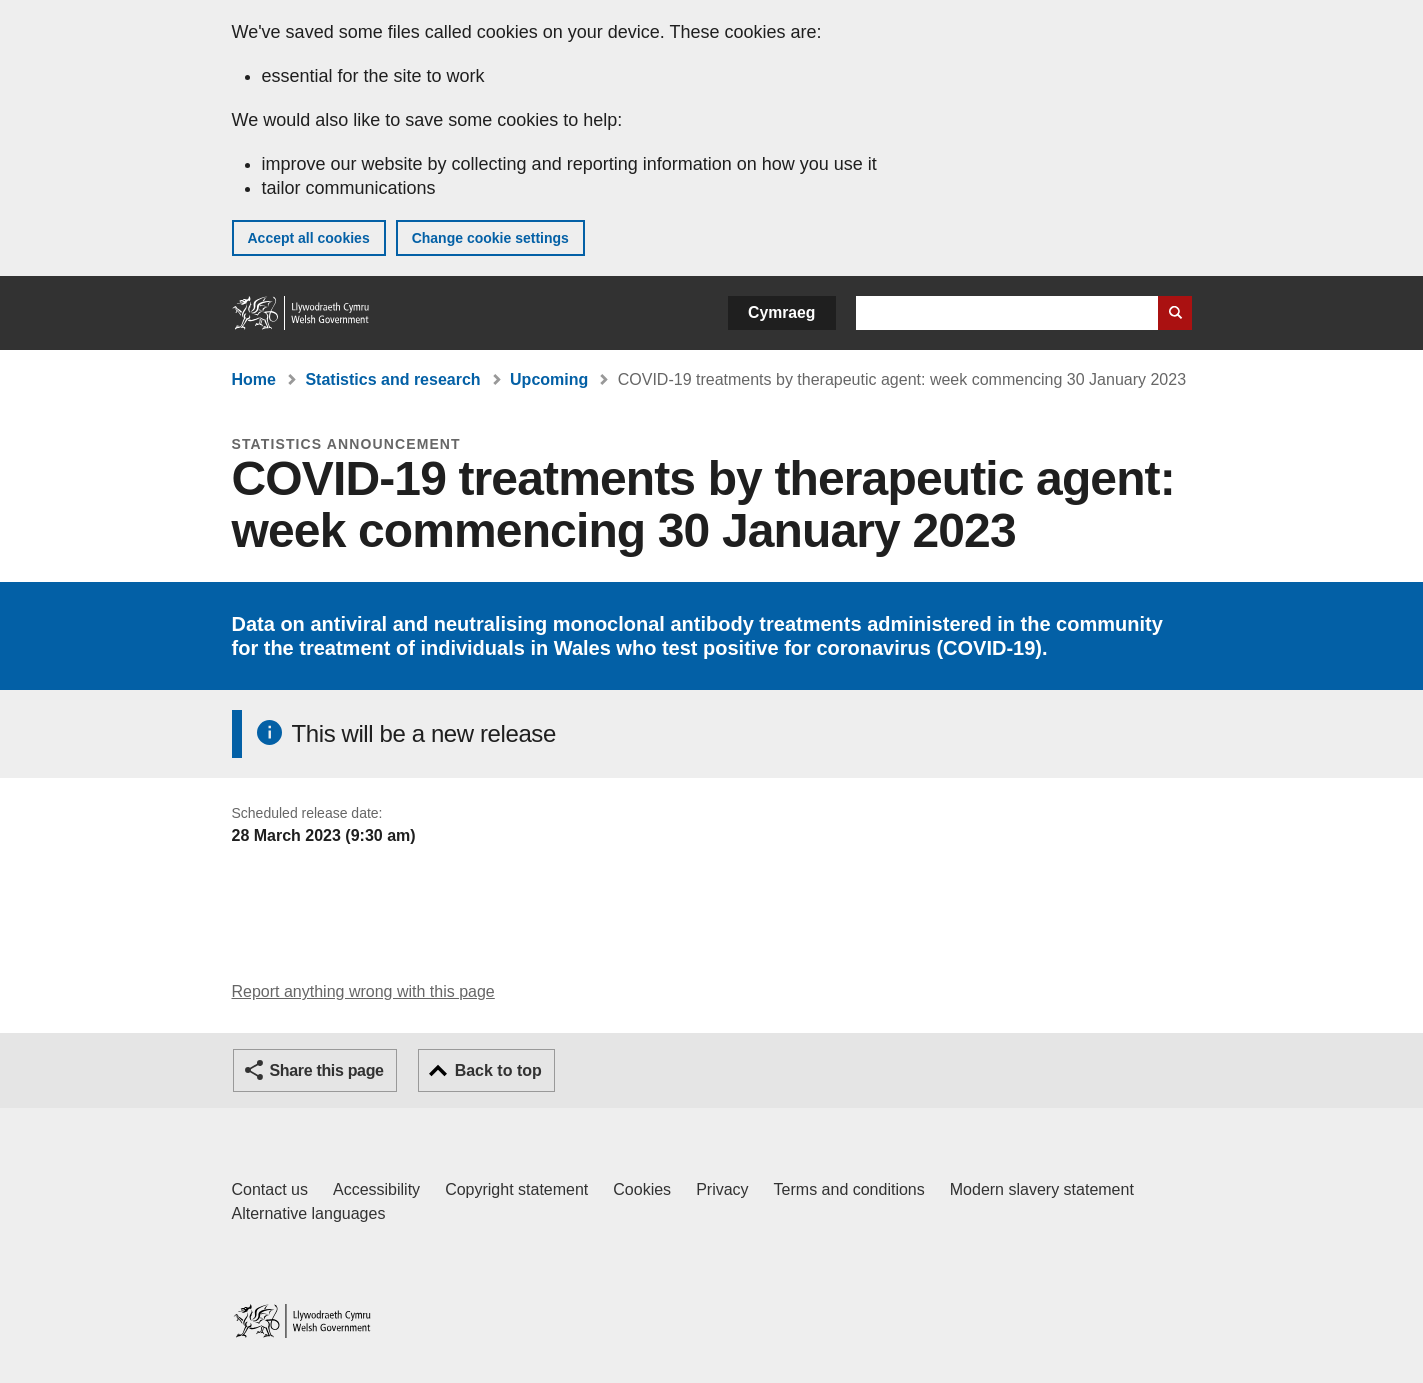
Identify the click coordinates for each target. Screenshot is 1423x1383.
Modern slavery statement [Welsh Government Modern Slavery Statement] (1042, 1189)
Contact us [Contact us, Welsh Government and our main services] (270, 1189)
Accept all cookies (309, 238)
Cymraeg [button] (781, 312)
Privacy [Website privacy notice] (722, 1189)
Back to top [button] (498, 1070)
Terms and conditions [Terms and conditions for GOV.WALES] (849, 1189)
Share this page (327, 1070)
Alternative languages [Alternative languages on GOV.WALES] (309, 1213)
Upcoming (549, 379)
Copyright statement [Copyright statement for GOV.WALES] (516, 1189)
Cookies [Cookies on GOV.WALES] (642, 1189)
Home (254, 379)
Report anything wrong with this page (363, 991)
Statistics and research (392, 379)
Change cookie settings (490, 238)
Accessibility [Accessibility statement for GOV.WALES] (376, 1189)
